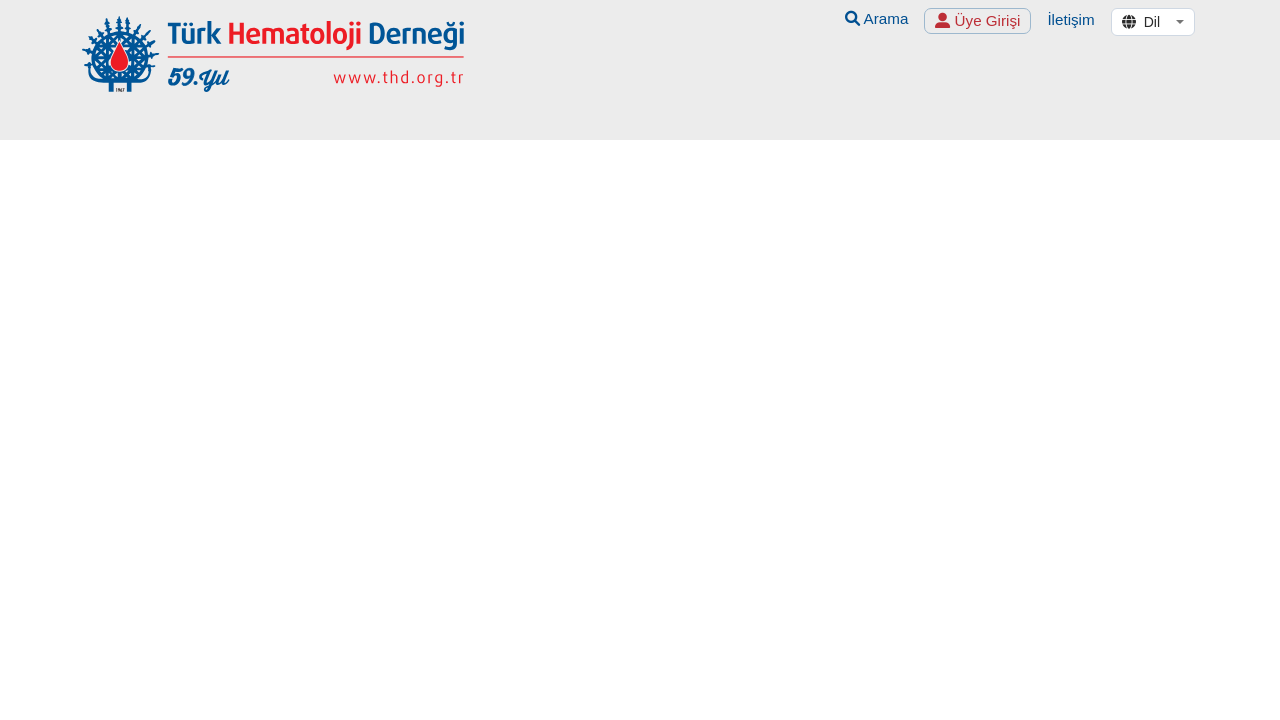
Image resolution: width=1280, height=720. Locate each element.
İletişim (1070, 19)
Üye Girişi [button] (977, 20)
